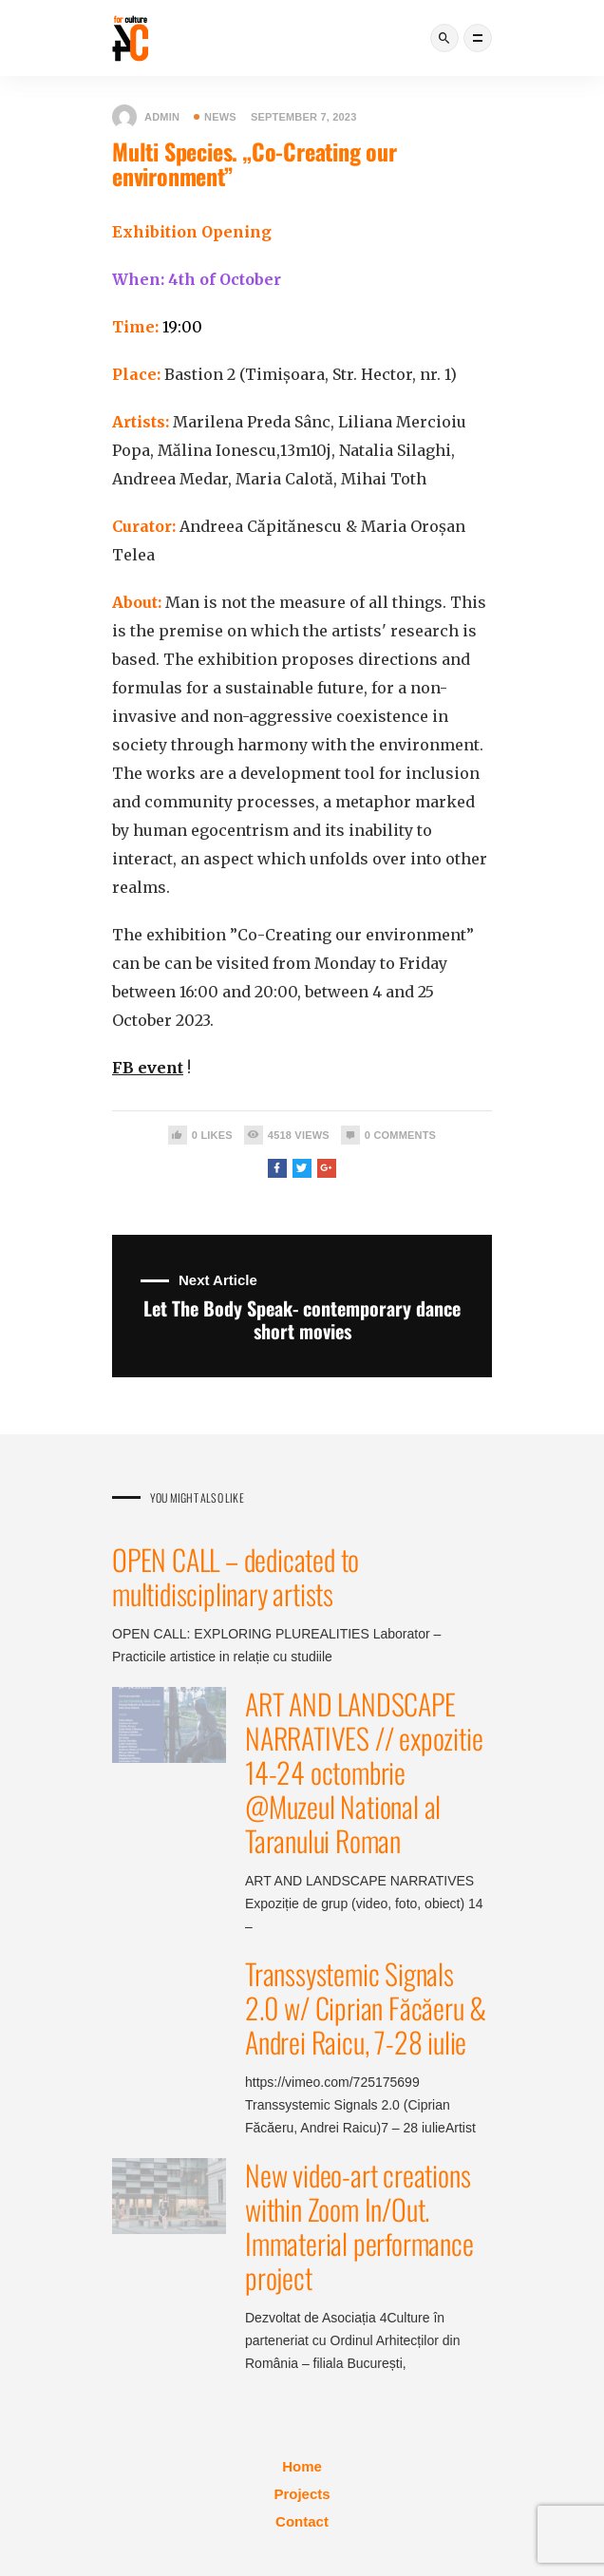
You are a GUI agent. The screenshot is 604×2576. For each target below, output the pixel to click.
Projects (302, 2494)
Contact (302, 2521)
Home (302, 2466)
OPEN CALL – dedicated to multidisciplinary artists (235, 1576)
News (215, 117)
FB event (147, 1067)
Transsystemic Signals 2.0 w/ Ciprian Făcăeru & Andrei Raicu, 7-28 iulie (365, 2007)
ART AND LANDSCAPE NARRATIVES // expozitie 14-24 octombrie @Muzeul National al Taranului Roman (363, 1772)
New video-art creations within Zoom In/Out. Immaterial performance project (359, 2226)
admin (145, 116)
